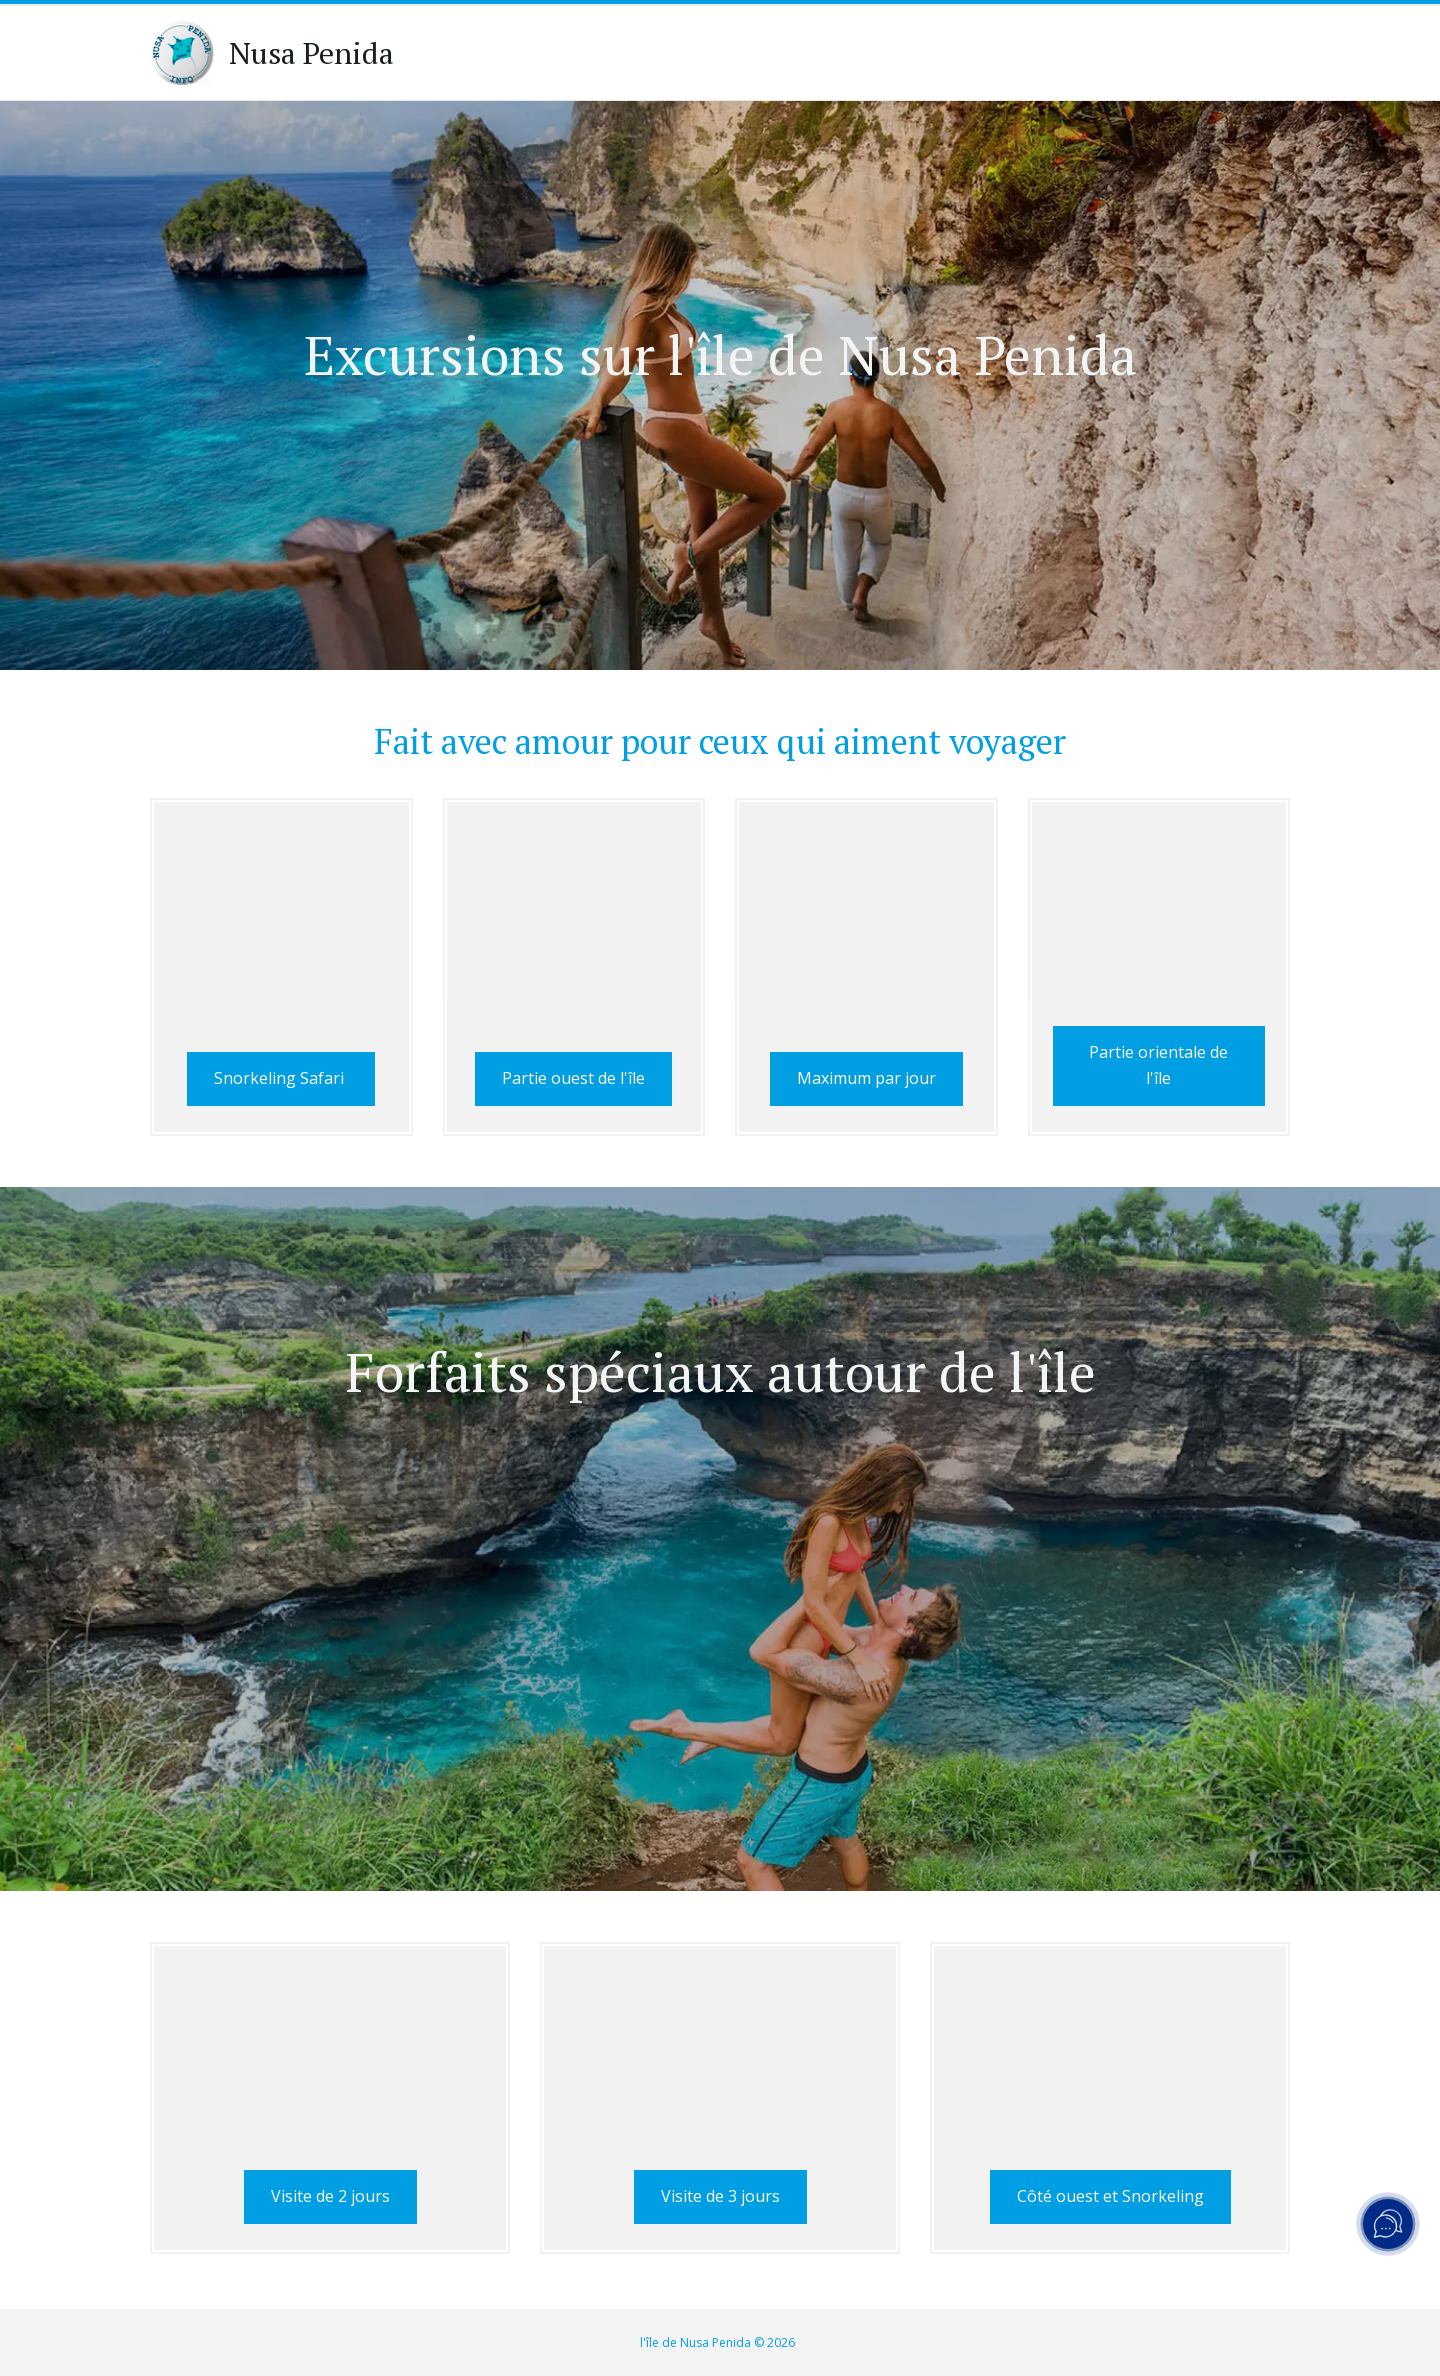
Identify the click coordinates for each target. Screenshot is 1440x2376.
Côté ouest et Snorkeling (1110, 2199)
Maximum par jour (866, 1066)
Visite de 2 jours (330, 2199)
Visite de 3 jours (720, 2199)
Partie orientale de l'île (1158, 1066)
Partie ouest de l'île (574, 1066)
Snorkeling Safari (281, 1079)
